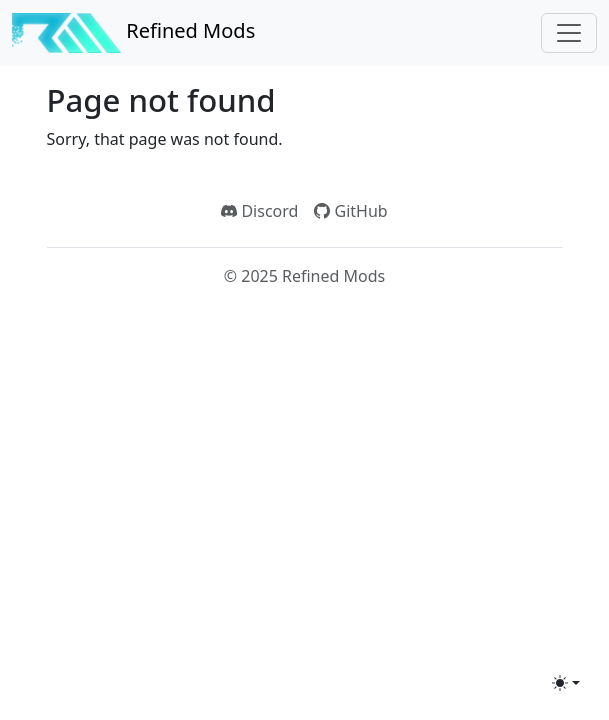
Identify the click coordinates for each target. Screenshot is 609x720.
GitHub (350, 211)
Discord (259, 211)
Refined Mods (133, 33)
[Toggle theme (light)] (566, 683)
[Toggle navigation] (569, 33)
